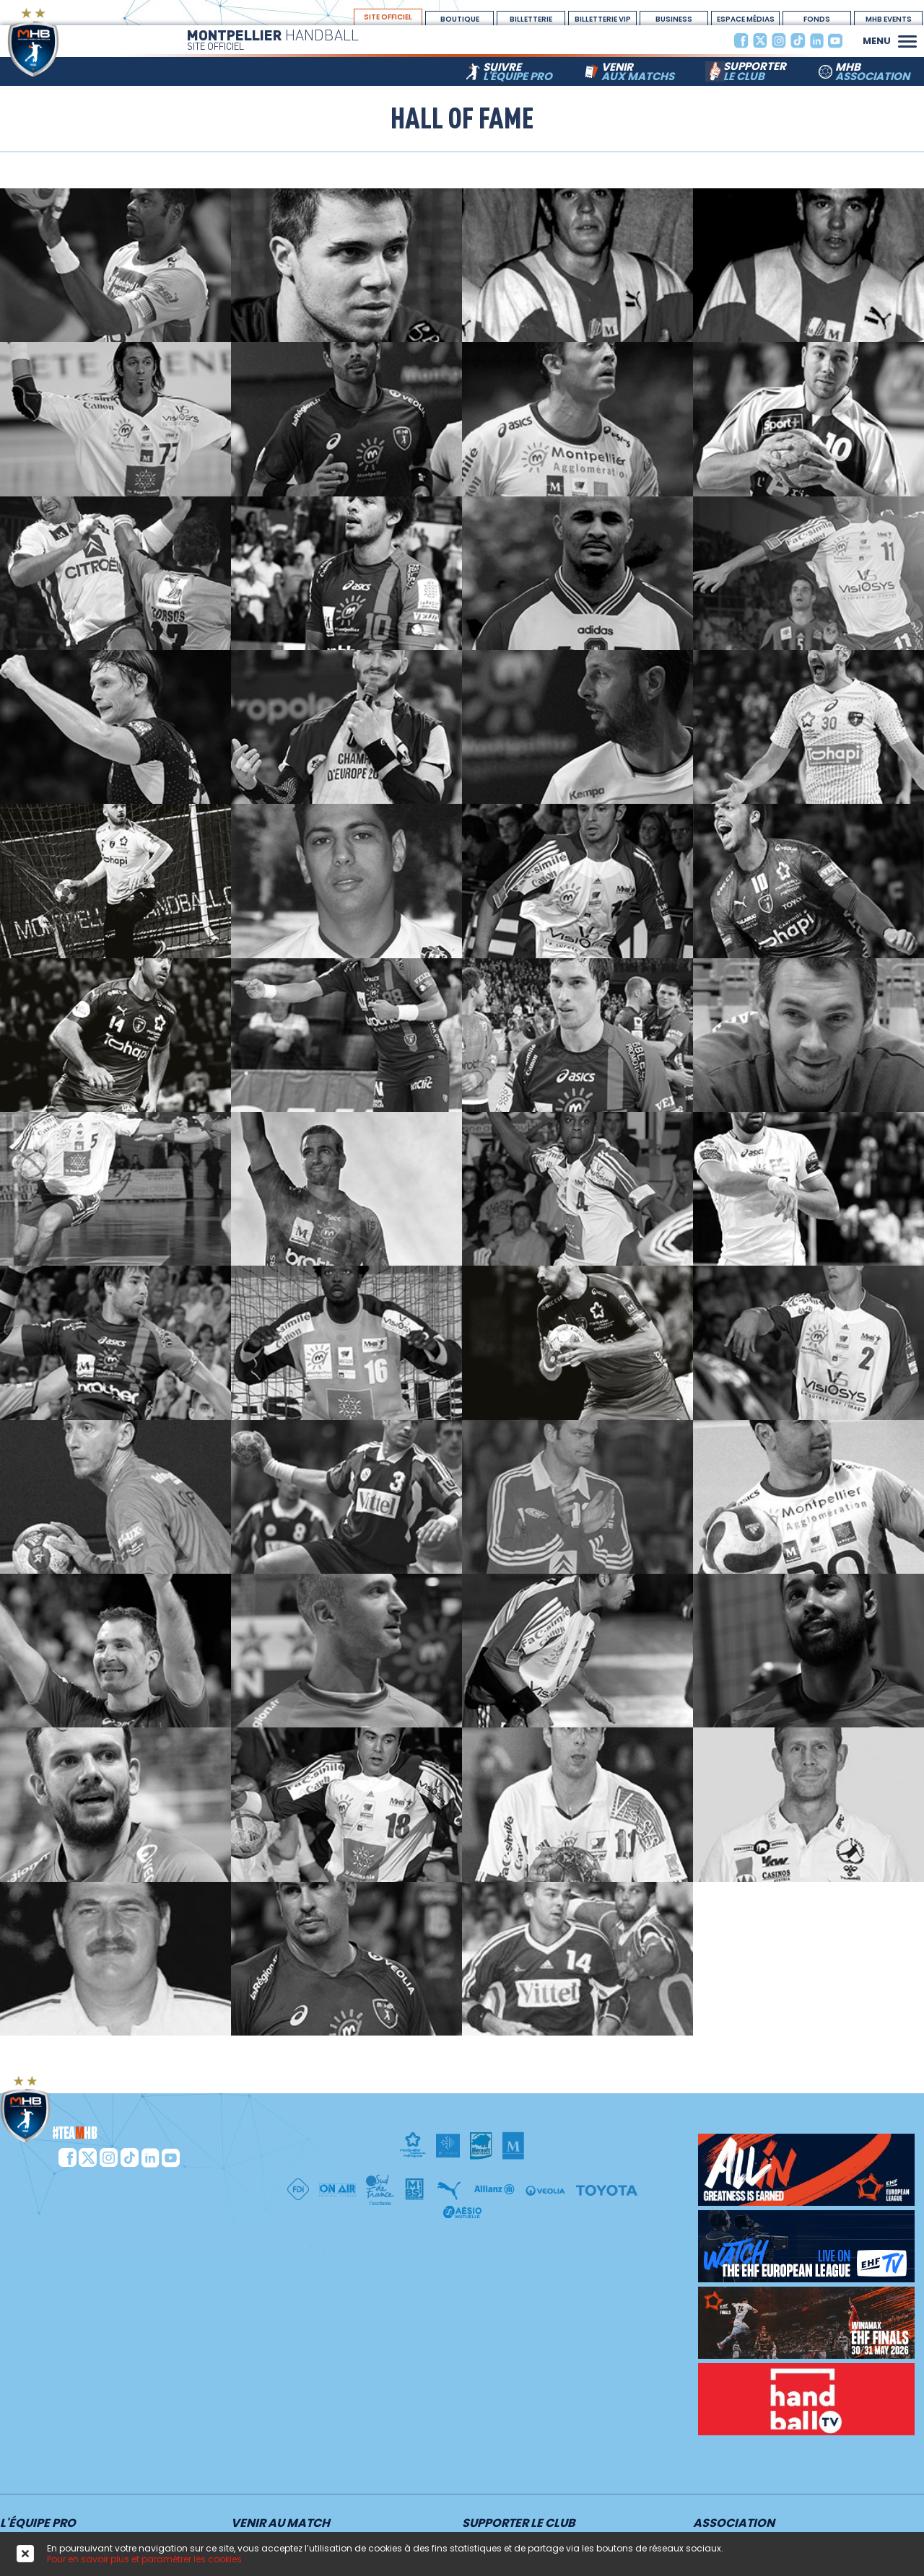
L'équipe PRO (38, 2523)
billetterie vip (603, 19)
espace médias (746, 19)
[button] (907, 39)
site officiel (388, 17)
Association (734, 2523)
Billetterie (531, 19)
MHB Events (889, 19)
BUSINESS (673, 19)
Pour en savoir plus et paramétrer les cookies (144, 2559)
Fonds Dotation (817, 19)
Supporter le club (518, 2523)
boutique (459, 19)
